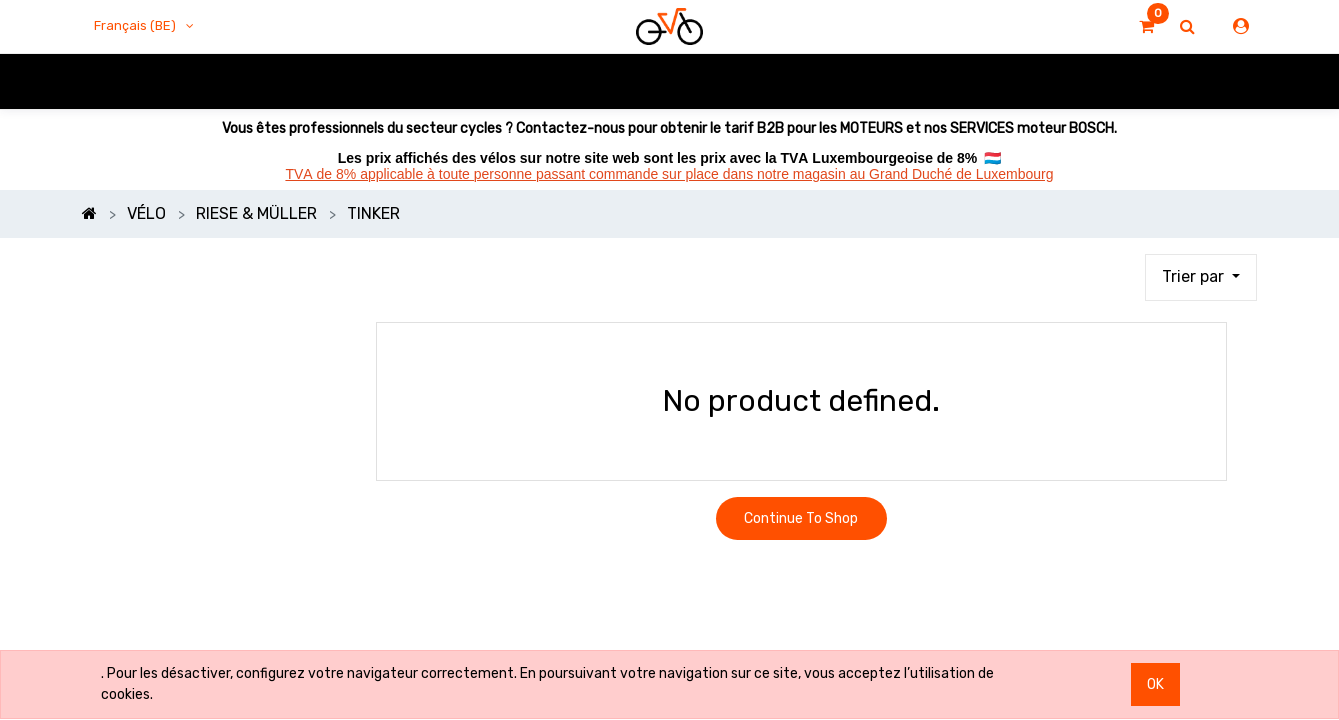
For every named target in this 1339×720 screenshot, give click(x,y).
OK (1155, 684)
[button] (1201, 278)
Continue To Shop (801, 518)
